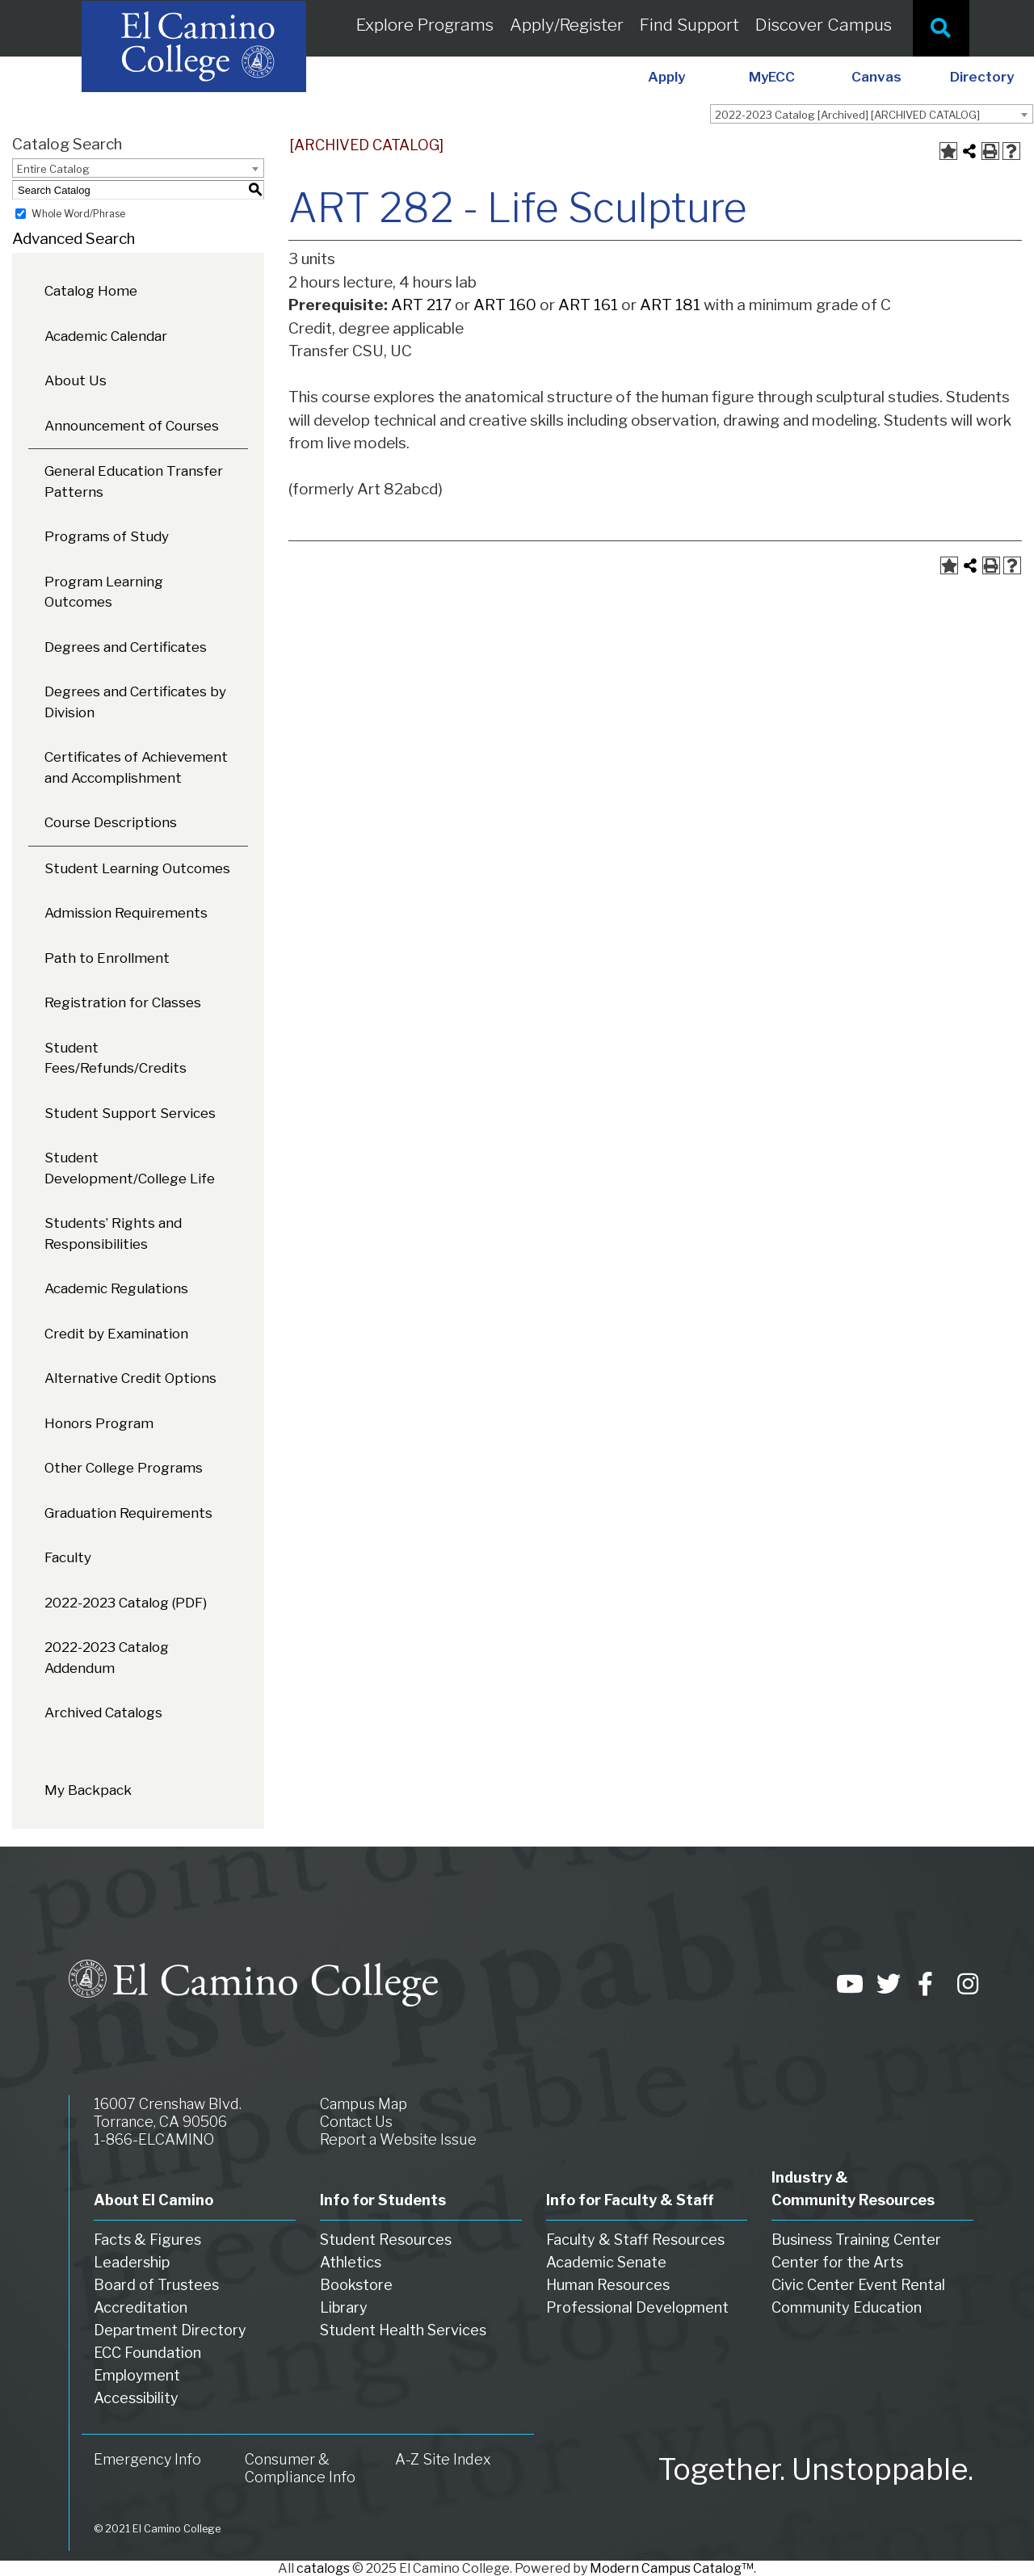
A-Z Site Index (443, 2459)
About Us (75, 380)
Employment (137, 2375)
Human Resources (608, 2284)
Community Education (846, 2307)
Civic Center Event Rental (858, 2284)
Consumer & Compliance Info (300, 2468)
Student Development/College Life (129, 1168)
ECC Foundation (147, 2352)
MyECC (772, 77)
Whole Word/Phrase (78, 214)
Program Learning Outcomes (103, 592)
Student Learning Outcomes (137, 868)
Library (344, 2307)
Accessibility (136, 2397)
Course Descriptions (110, 822)
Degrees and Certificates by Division (135, 702)
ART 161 (588, 305)
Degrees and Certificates (125, 647)
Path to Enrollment (107, 958)
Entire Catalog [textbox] (53, 168)
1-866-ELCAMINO (154, 2139)
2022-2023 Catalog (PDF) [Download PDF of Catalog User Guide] (125, 1603)
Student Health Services (403, 2330)
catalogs (323, 2568)
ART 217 (421, 305)
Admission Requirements (126, 913)
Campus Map (363, 2103)
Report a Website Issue (398, 2139)
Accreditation (140, 2307)
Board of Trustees (156, 2284)
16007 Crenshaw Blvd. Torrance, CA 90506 (168, 2112)
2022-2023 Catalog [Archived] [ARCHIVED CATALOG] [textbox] (847, 114)
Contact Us (356, 2121)
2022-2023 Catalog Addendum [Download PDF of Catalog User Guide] (106, 1657)
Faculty (67, 1557)
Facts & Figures (147, 2239)
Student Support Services (130, 1113)
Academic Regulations (116, 1288)
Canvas (876, 77)
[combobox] (871, 114)
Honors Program (98, 1423)
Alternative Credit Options (130, 1378)
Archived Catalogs (103, 1712)
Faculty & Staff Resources (635, 2239)
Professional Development (637, 2307)
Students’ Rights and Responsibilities (113, 1233)
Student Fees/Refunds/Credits (115, 1058)
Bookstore (356, 2284)
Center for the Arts (837, 2262)
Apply (666, 77)
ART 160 (504, 305)
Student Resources (386, 2239)
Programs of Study (106, 536)
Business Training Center (856, 2239)
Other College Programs (123, 1468)
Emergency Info (147, 2459)
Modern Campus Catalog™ (672, 2568)
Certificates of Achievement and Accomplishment (136, 767)
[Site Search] (941, 28)
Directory (982, 77)
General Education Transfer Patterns (133, 481)
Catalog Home (90, 291)
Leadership (132, 2262)
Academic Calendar (105, 336)
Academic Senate (606, 2262)
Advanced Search (73, 238)
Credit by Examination (116, 1334)
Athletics (350, 2262)
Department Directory (170, 2330)
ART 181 (670, 305)
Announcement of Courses (131, 426)
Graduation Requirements (128, 1513)
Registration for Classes (122, 1002)
